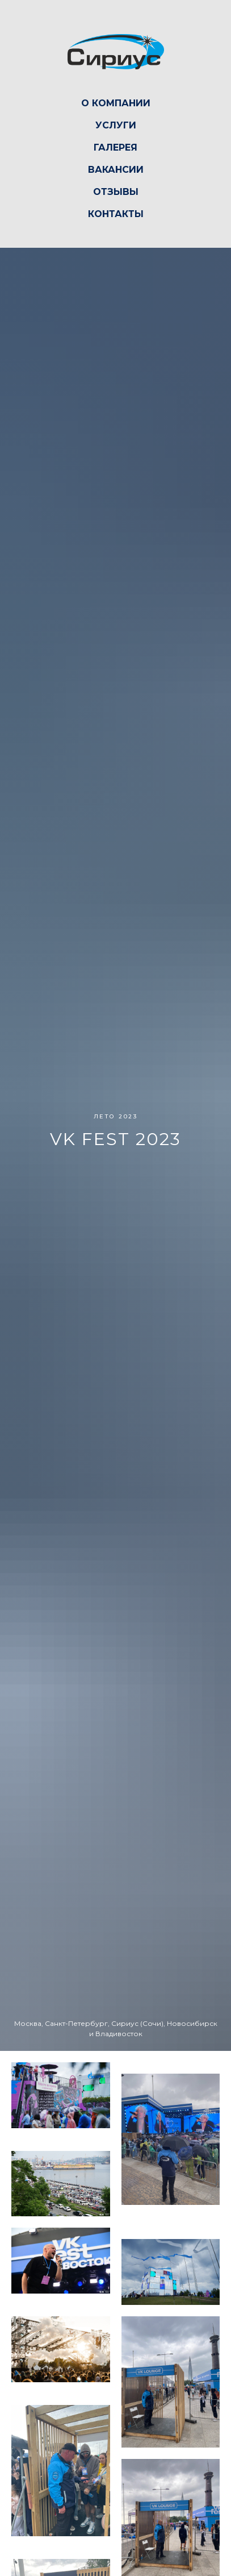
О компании (115, 103)
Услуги (115, 125)
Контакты (116, 214)
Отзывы (115, 191)
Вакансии (116, 169)
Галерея (115, 147)
